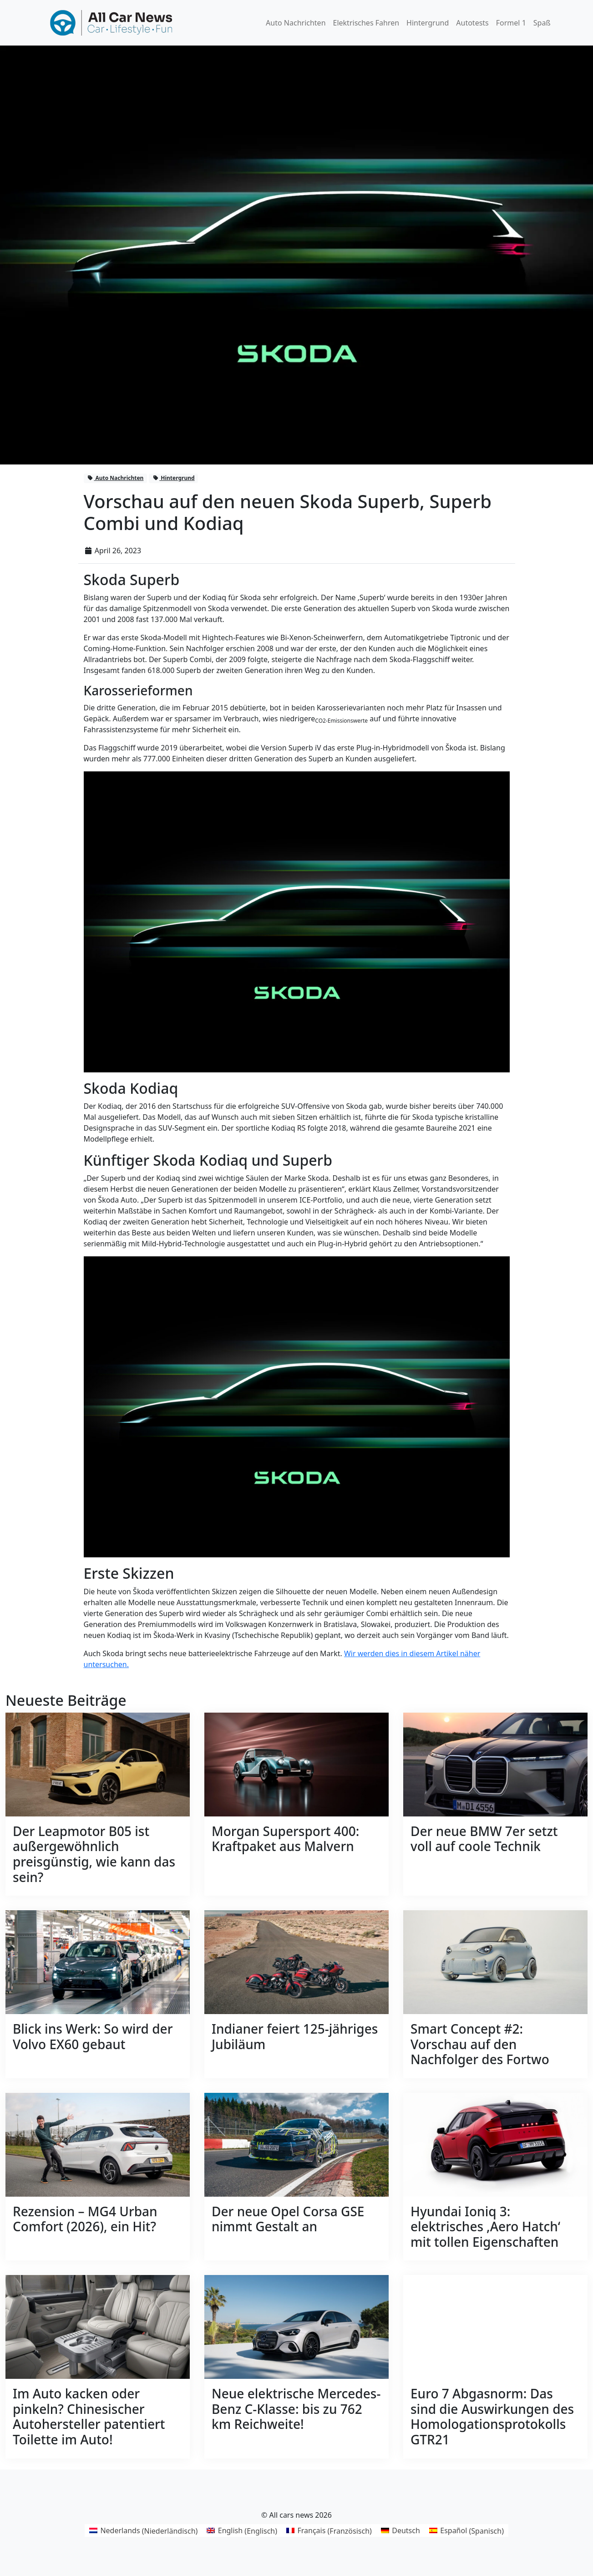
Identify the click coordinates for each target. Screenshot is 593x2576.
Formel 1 (511, 23)
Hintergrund (427, 23)
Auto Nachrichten (295, 23)
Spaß (542, 23)
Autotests (472, 23)
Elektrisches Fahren (366, 23)
